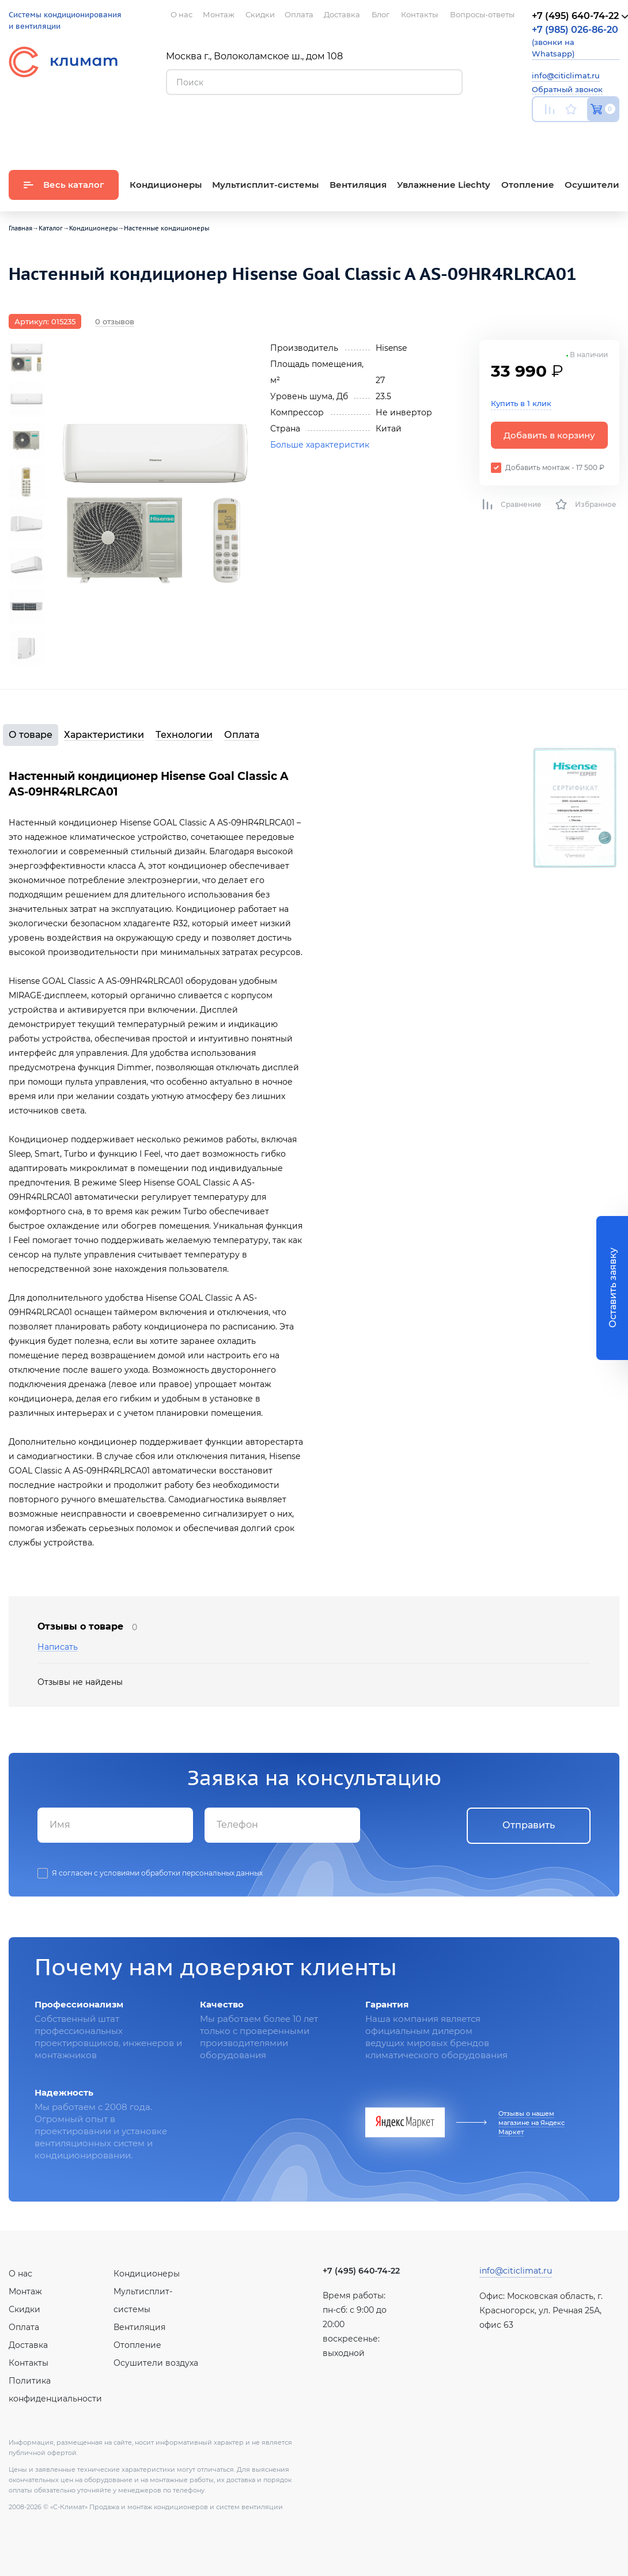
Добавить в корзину (549, 435)
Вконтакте (565, 136)
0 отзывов (114, 321)
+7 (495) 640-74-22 (361, 2271)
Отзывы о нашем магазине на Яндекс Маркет (531, 2122)
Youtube (539, 136)
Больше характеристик (319, 445)
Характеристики (104, 734)
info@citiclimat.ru (566, 75)
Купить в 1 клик (521, 403)
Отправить (528, 1825)
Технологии (184, 734)
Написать (57, 1647)
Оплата (241, 734)
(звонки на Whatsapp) (575, 41)
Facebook (590, 136)
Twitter (613, 136)
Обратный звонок (567, 89)
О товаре (30, 734)
